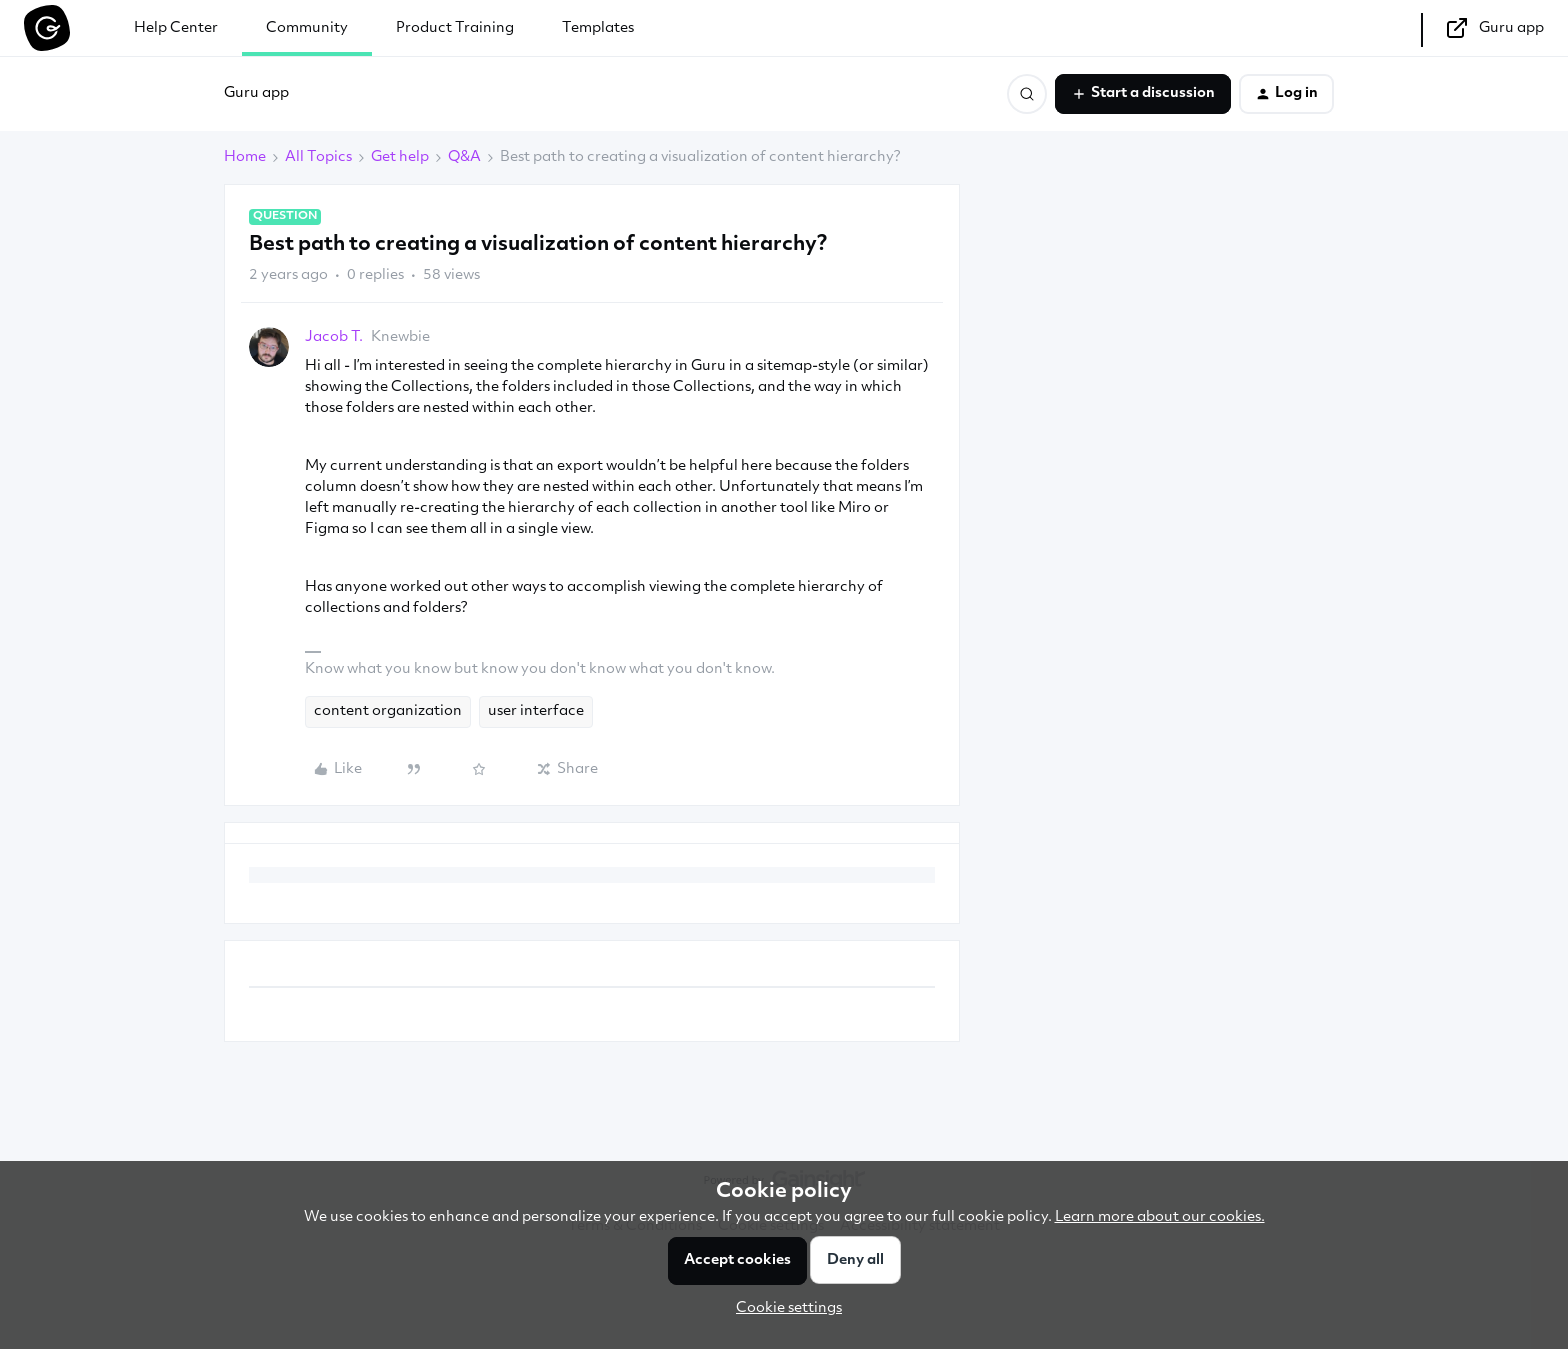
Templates (598, 28)
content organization (388, 711)
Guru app (256, 93)
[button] (1143, 94)
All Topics (318, 157)
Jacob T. (334, 337)
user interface (536, 711)
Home (245, 157)
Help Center (176, 28)
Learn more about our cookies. (1160, 1217)
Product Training (455, 28)
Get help (400, 157)
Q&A (464, 157)
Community (307, 28)
